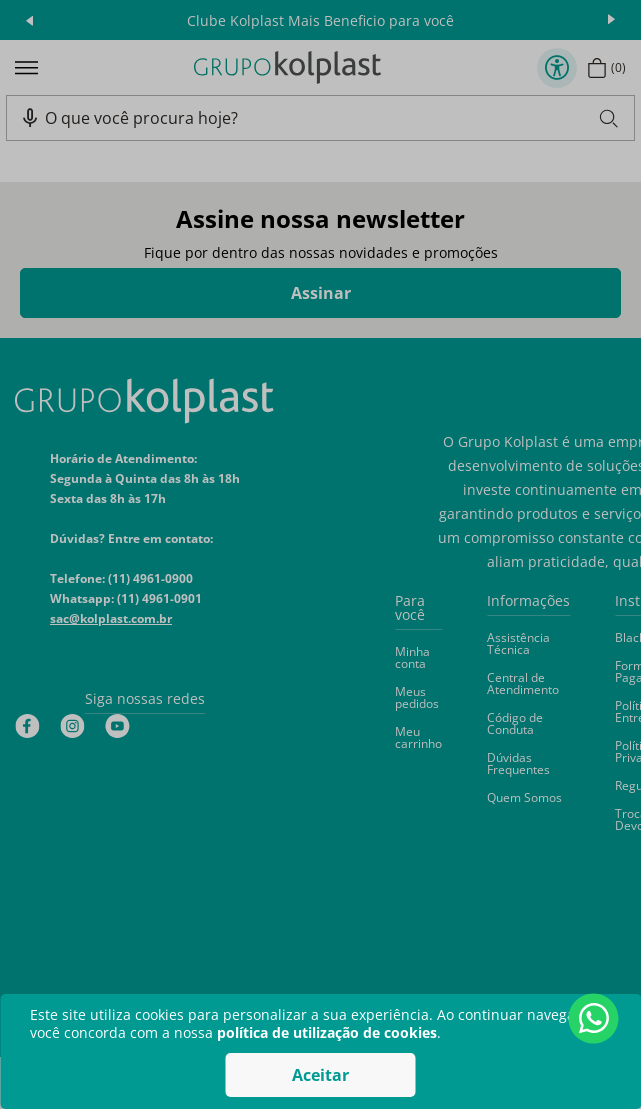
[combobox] (331, 118)
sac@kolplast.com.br (111, 618)
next (611, 20)
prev (29, 20)
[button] (30, 118)
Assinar (321, 293)
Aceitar (320, 1075)
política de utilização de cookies (327, 1032)
